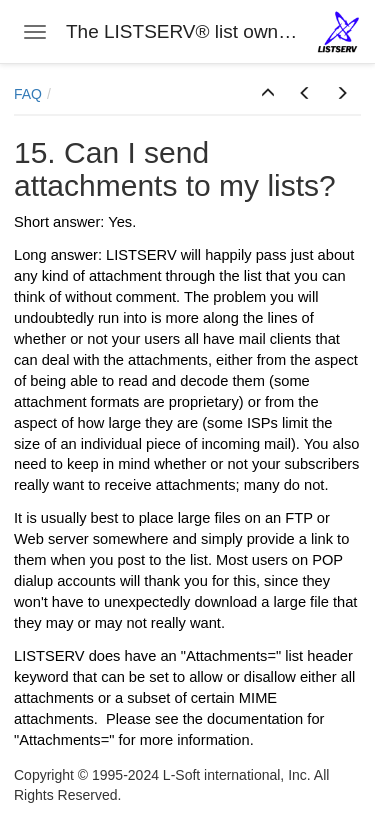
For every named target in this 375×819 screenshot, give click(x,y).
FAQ (28, 94)
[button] (268, 94)
